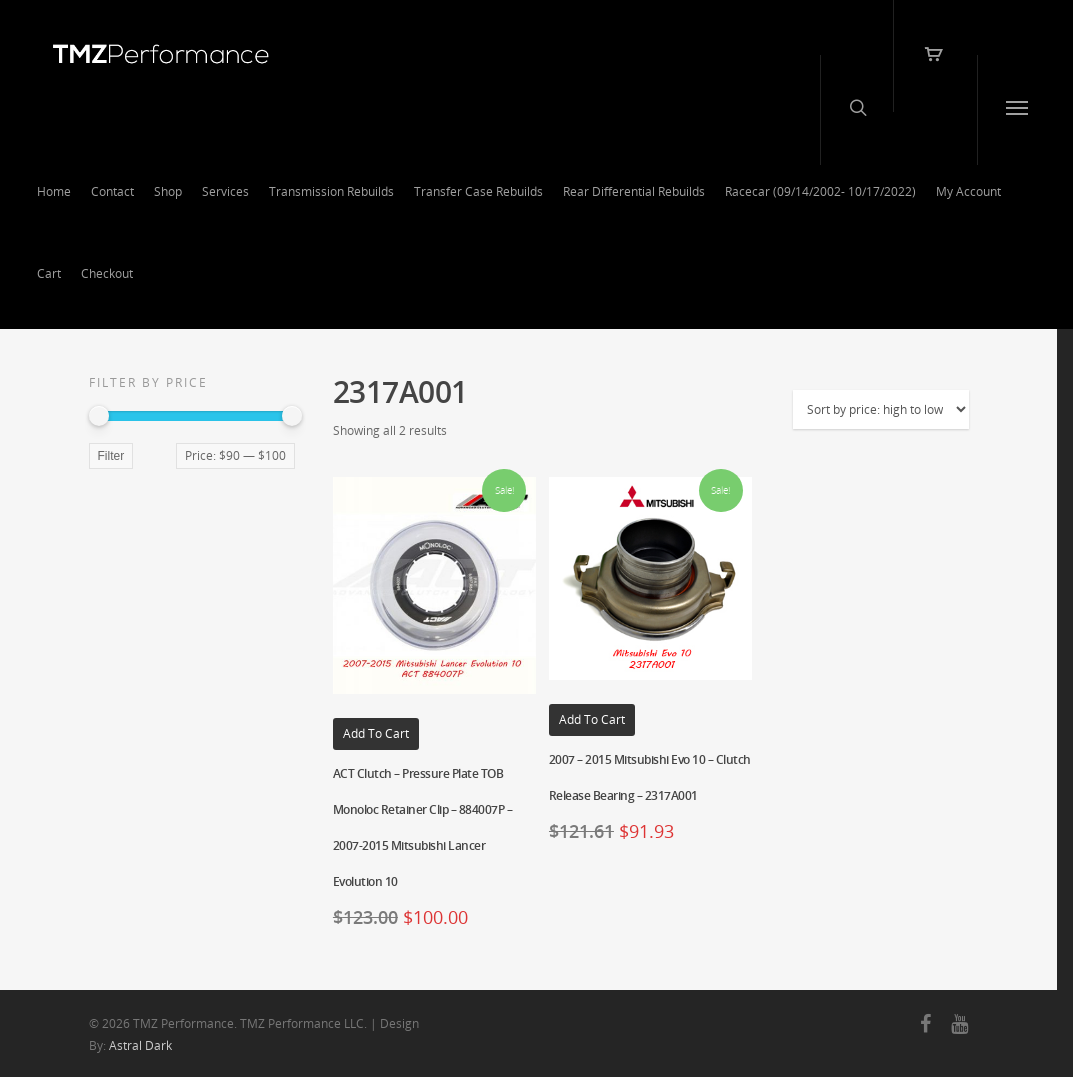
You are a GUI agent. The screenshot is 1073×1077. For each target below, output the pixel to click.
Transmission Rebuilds (331, 191)
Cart (49, 273)
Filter (111, 456)
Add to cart (376, 733)
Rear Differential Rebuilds (634, 191)
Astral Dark (140, 1045)
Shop (168, 191)
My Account (968, 191)
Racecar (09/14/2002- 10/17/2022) (820, 191)
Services (225, 191)
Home (54, 191)
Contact (112, 191)
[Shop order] (881, 409)
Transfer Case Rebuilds (478, 191)
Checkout (107, 273)
